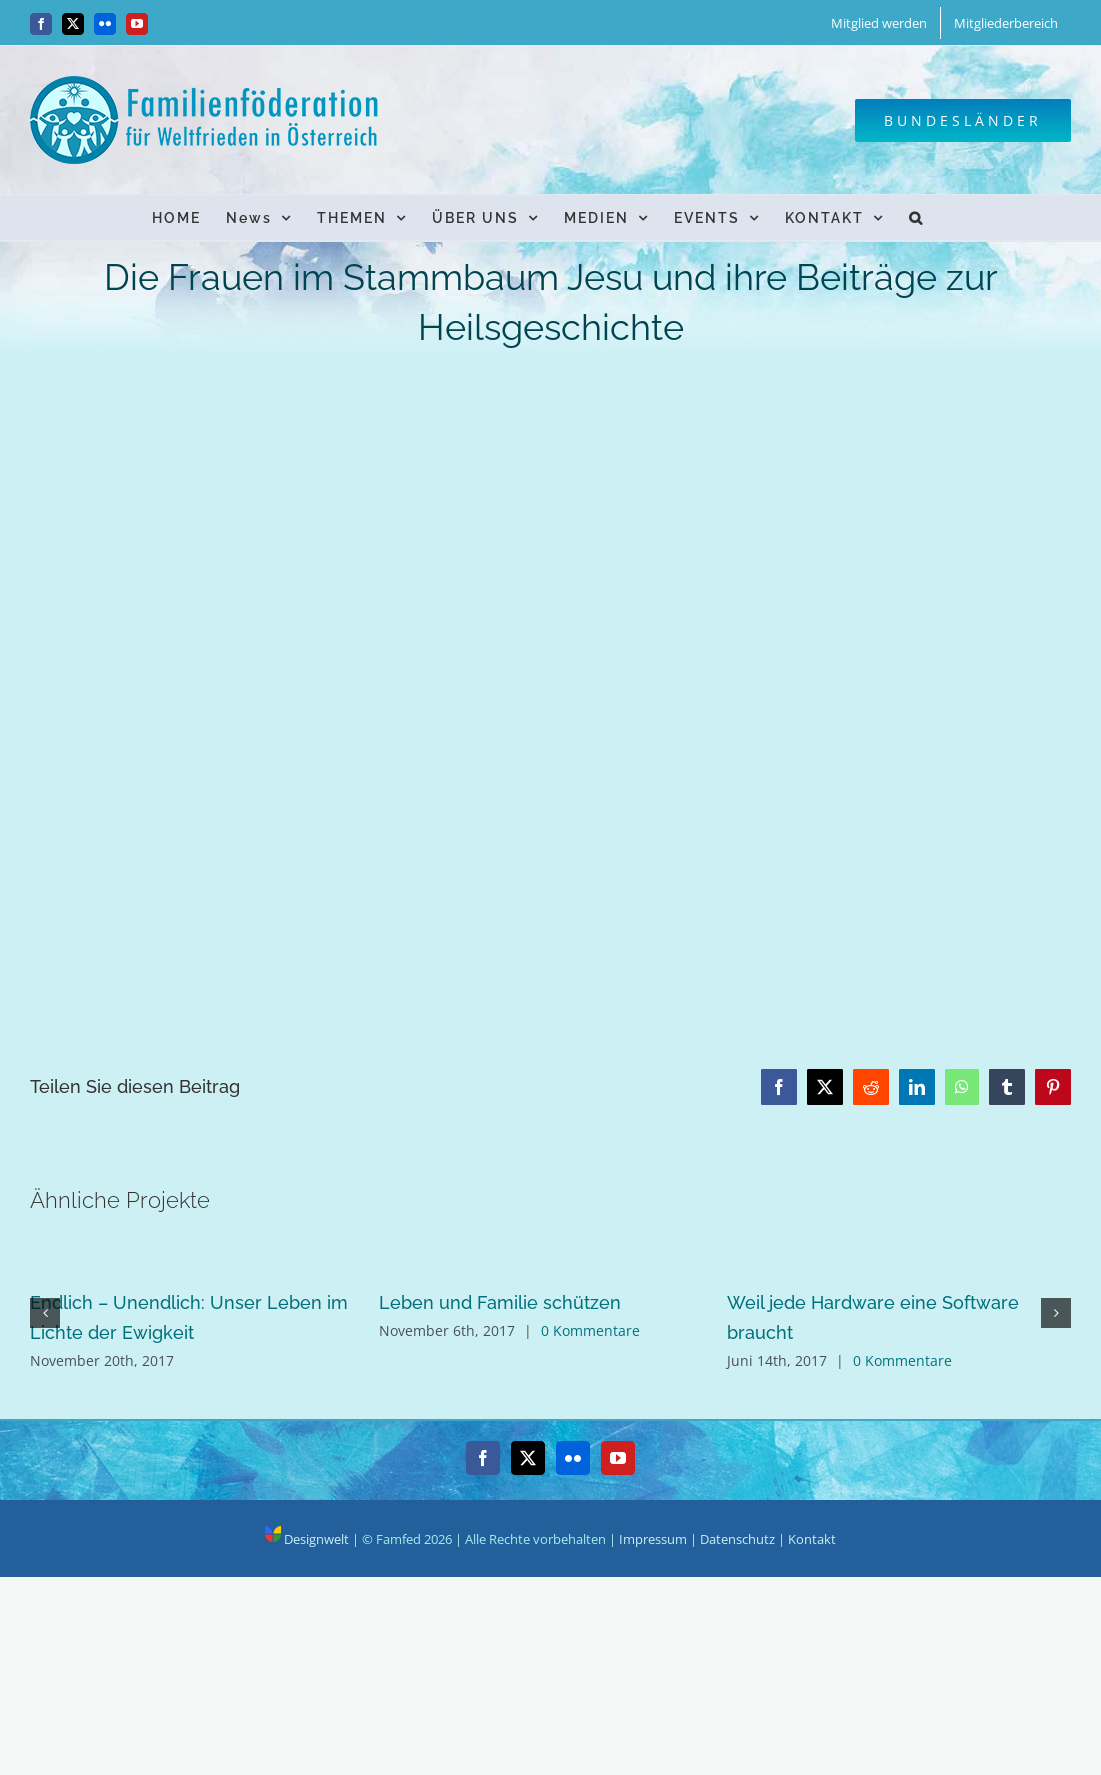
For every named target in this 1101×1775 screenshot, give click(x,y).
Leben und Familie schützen (500, 1302)
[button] (916, 217)
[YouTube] (618, 1458)
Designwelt (307, 1539)
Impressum (653, 1539)
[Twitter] (528, 1458)
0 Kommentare (590, 1330)
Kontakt (812, 1539)
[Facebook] (483, 1458)
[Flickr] (573, 1458)
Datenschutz (737, 1539)
